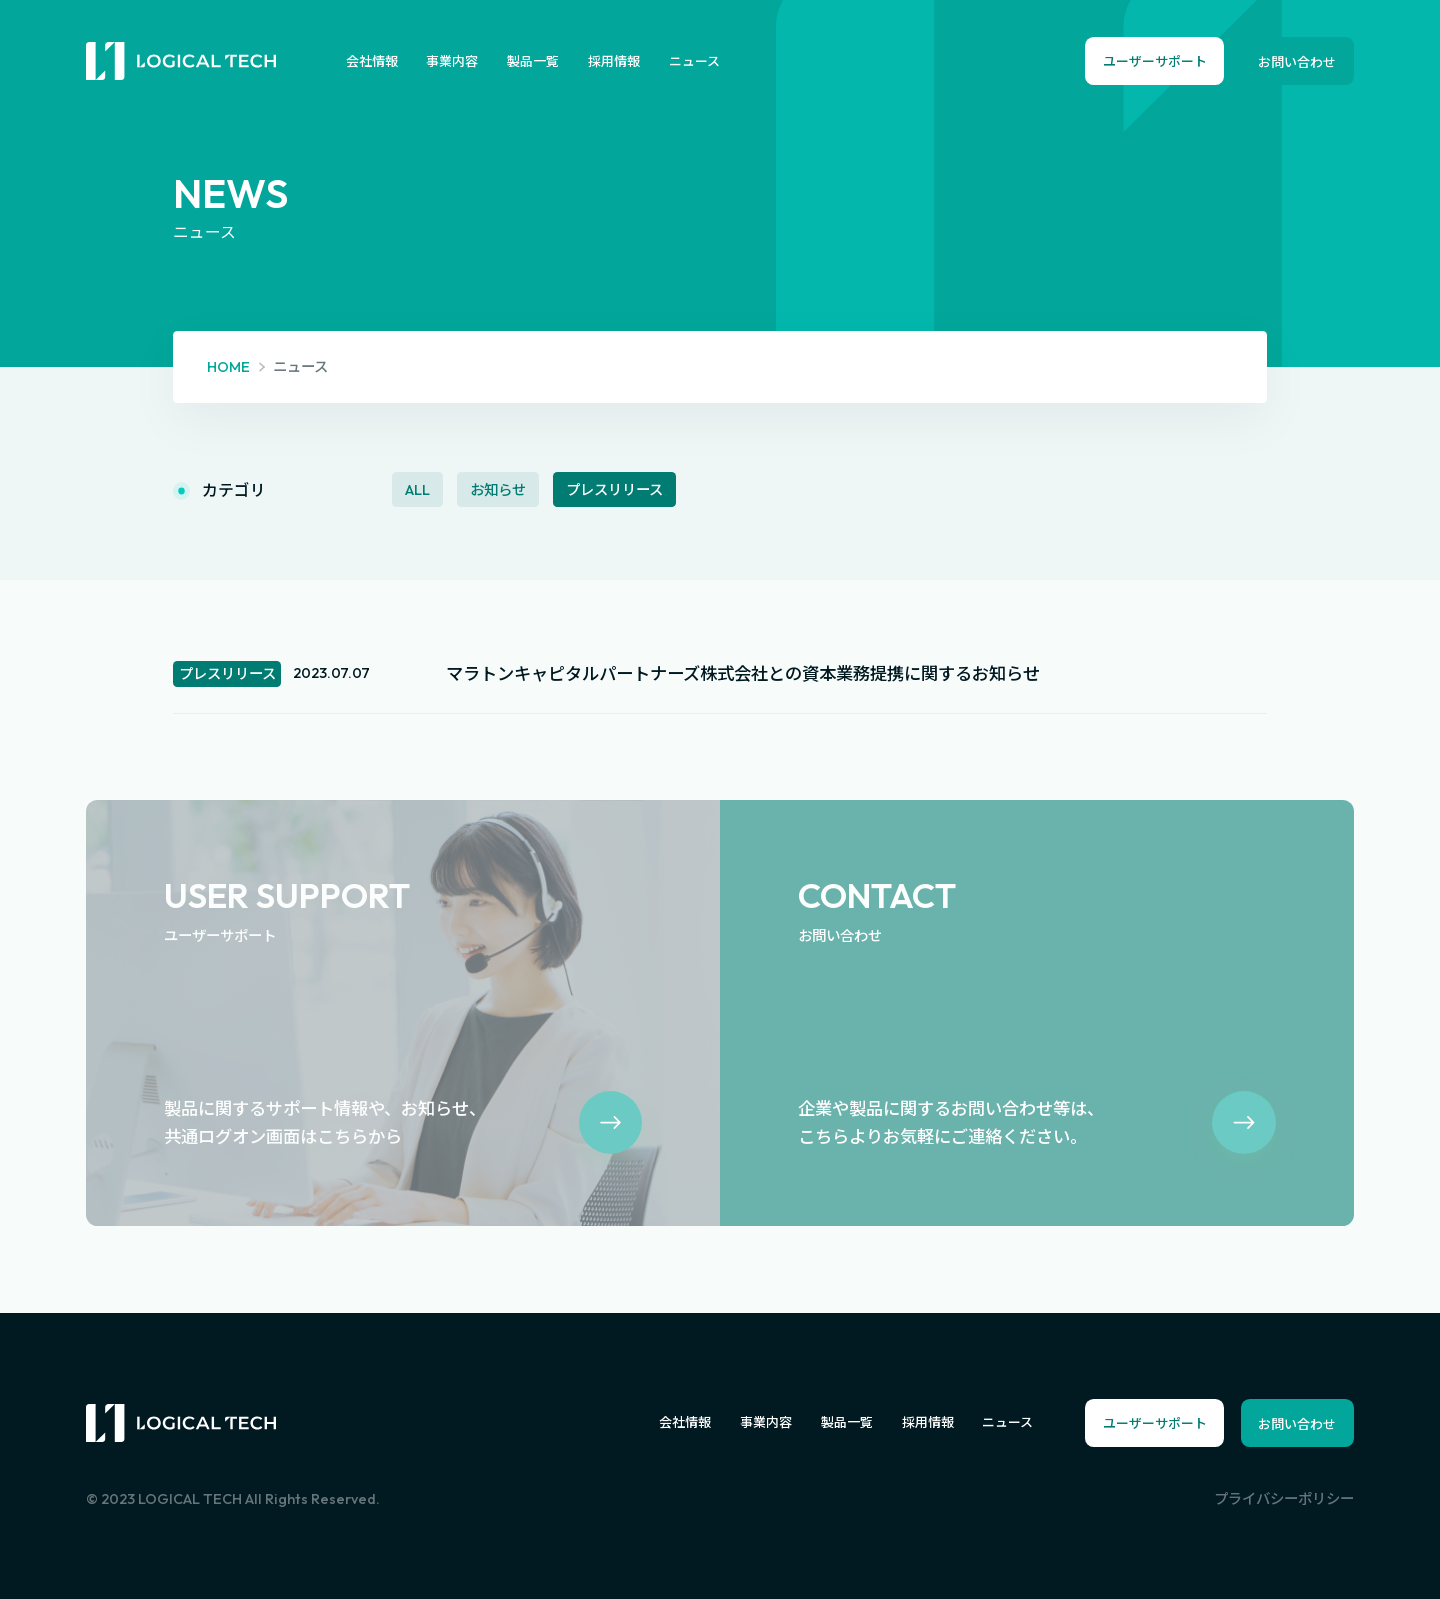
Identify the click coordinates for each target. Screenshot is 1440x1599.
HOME (228, 367)
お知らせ (498, 489)
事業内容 (452, 61)
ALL (417, 489)
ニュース (694, 61)
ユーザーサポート (1155, 61)
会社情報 (372, 61)
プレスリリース (614, 489)
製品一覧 (533, 61)
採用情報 (614, 61)
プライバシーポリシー (1284, 1499)
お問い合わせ (1297, 62)
